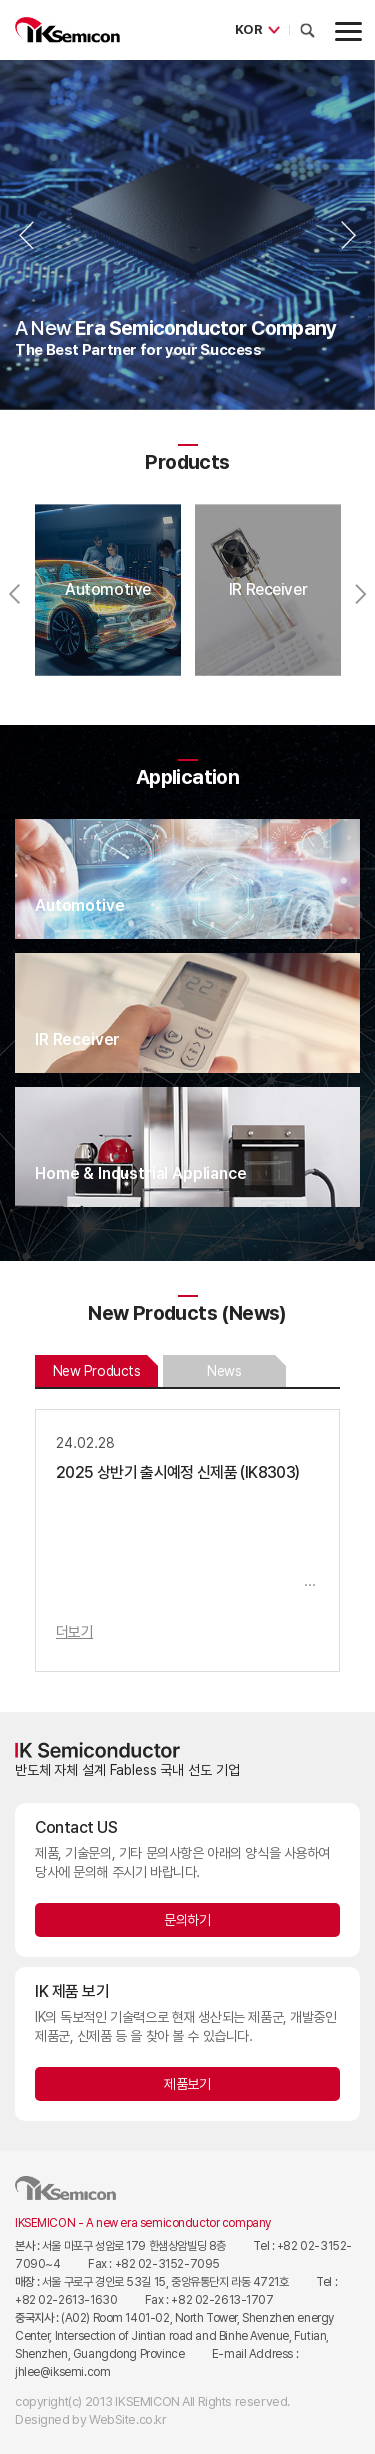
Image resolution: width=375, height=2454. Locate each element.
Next (348, 235)
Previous (26, 235)
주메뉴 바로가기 (0, 0)
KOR (248, 29)
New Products (97, 1371)
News (224, 1371)
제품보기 (187, 2084)
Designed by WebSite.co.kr (91, 2419)
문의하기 (187, 1920)
